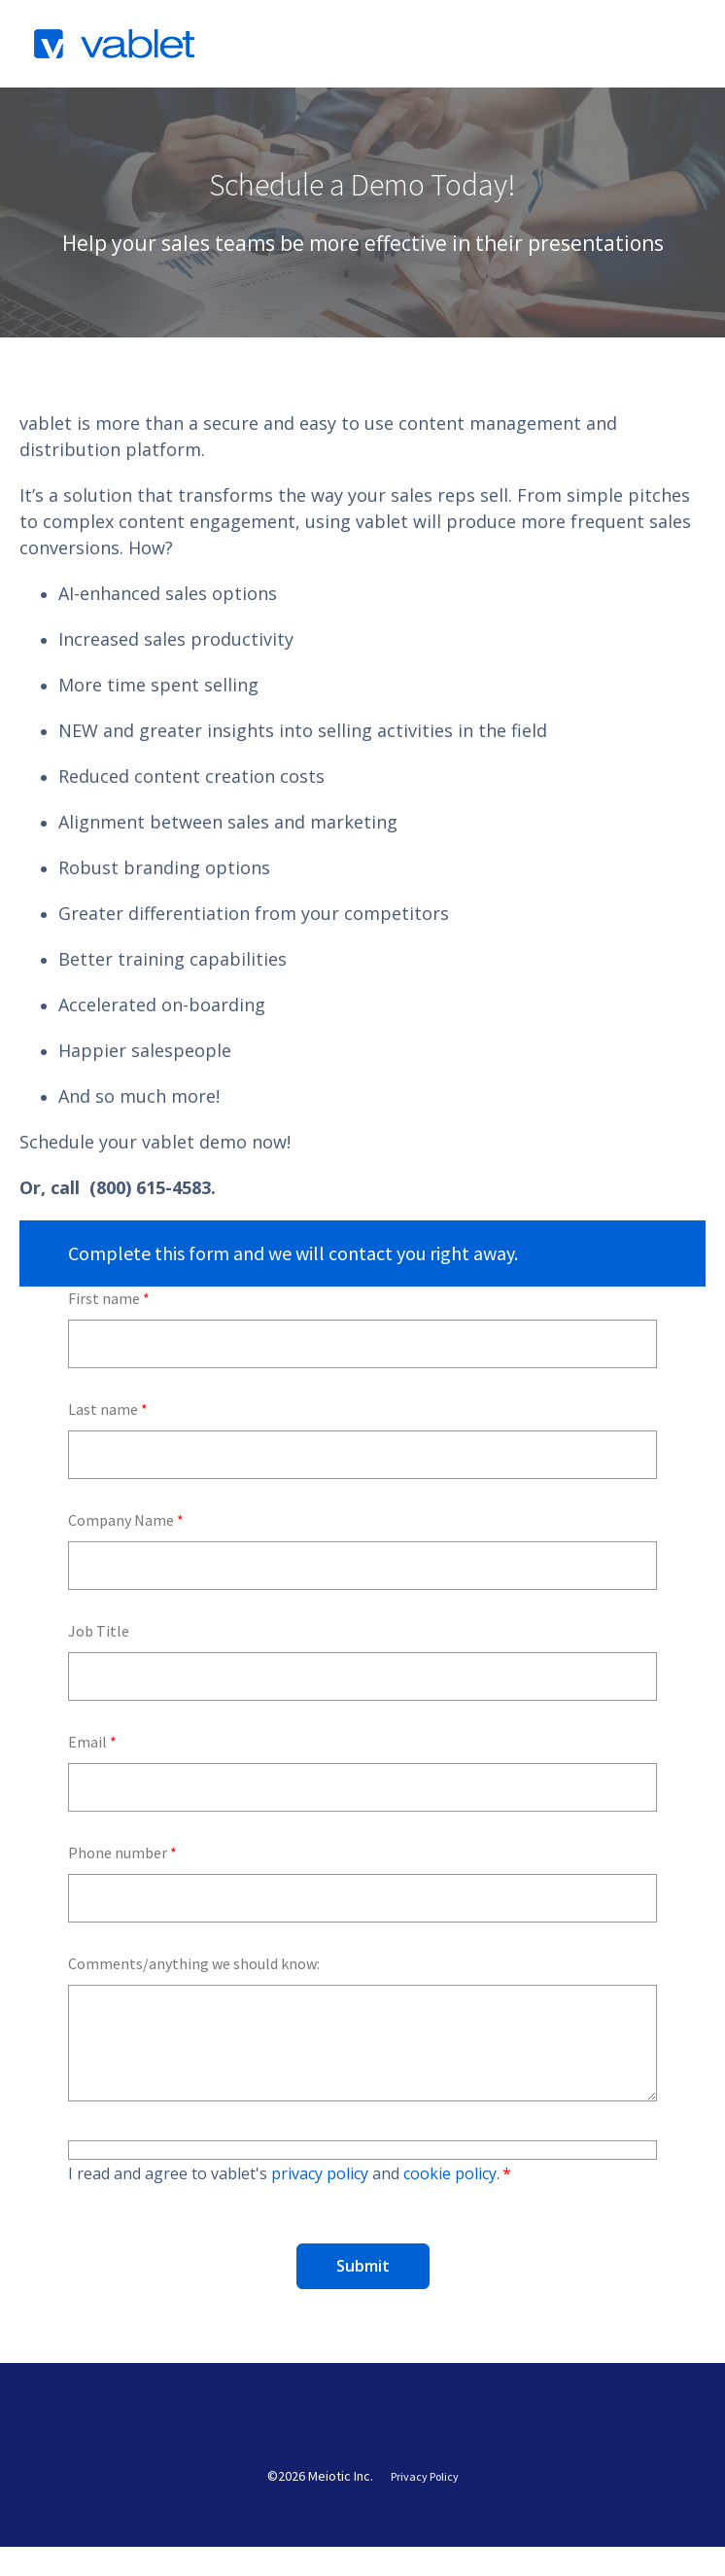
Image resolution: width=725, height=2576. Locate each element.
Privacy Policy (425, 2506)
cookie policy (450, 2173)
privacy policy (319, 2173)
